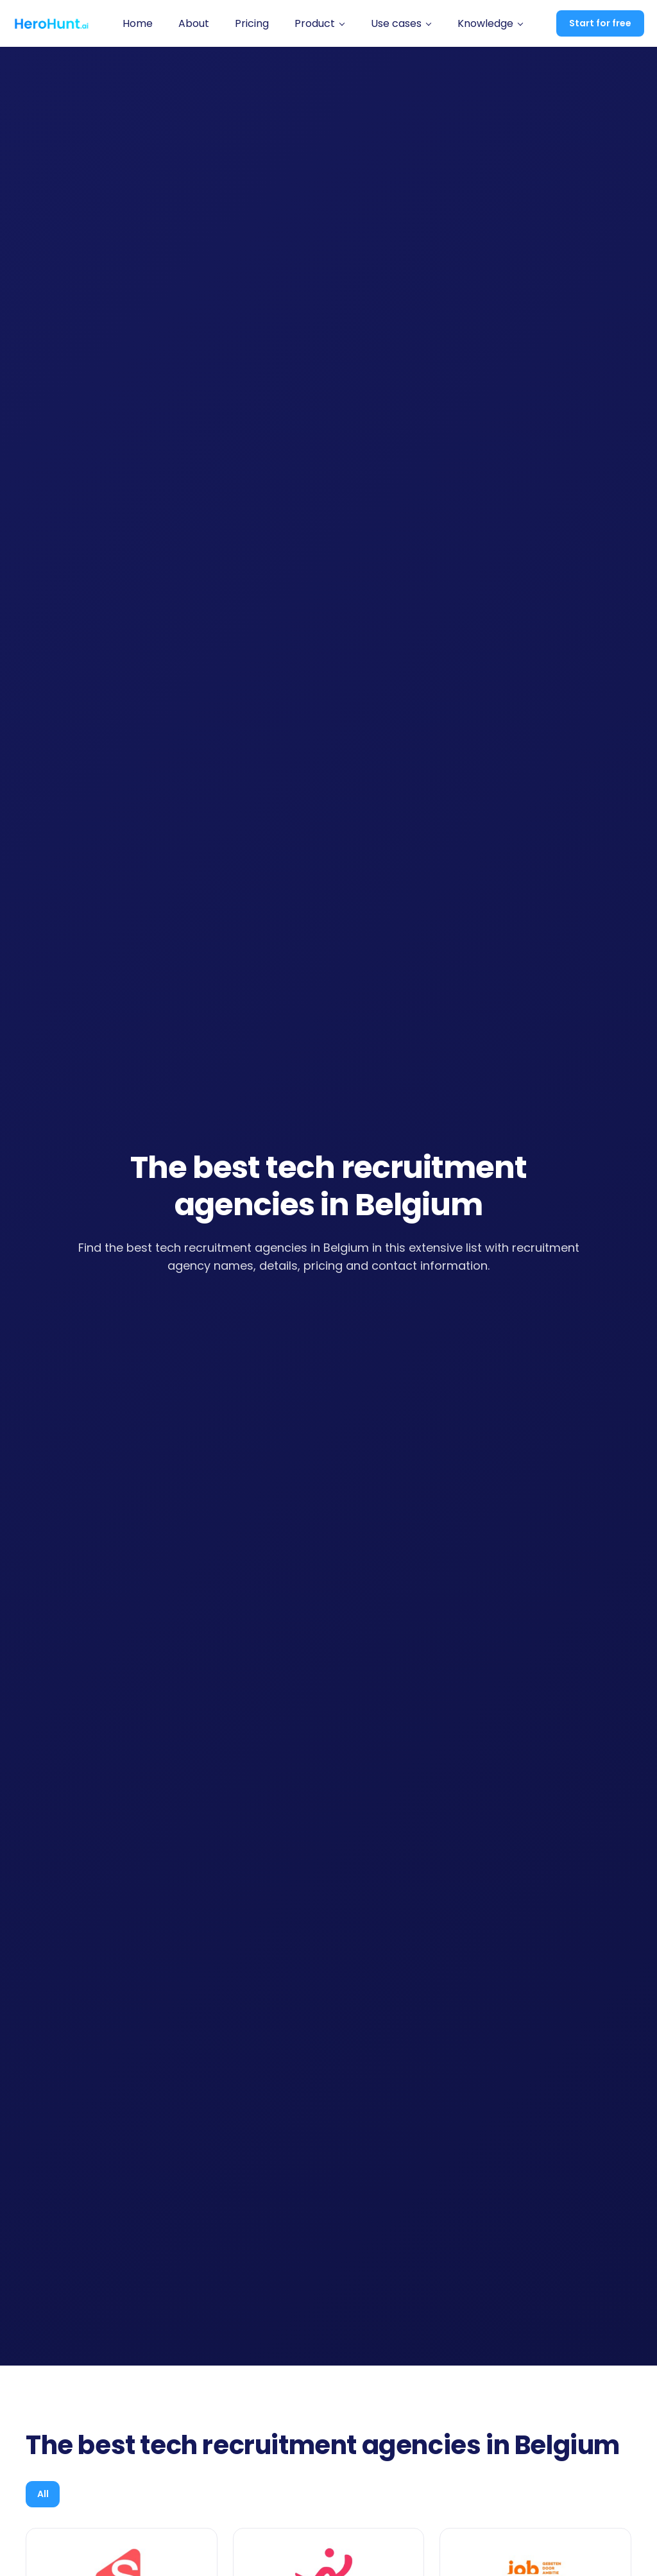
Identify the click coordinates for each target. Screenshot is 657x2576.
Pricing (252, 23)
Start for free (600, 23)
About (193, 23)
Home (138, 23)
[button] (319, 23)
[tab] (48, 2496)
